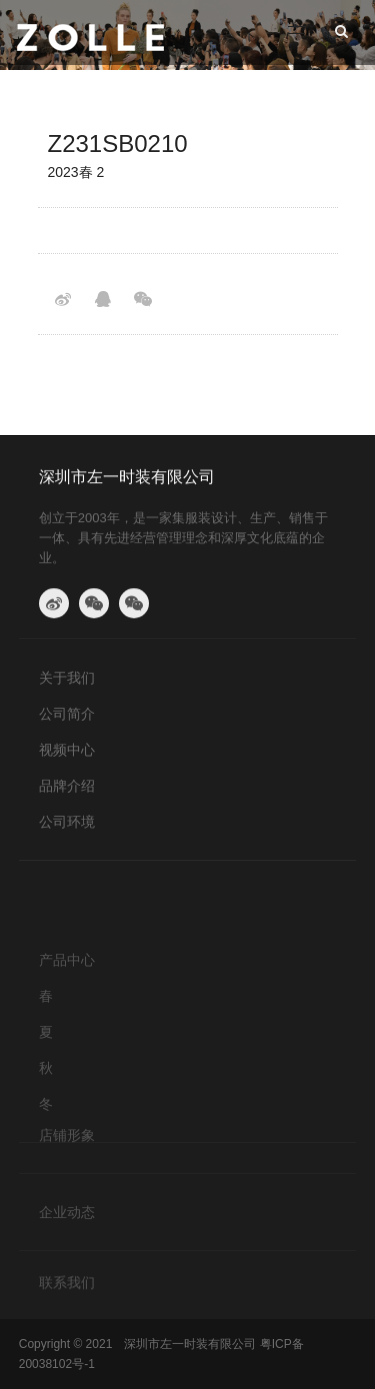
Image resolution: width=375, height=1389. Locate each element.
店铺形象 (67, 1144)
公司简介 (67, 719)
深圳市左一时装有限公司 (127, 481)
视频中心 (67, 755)
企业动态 (67, 1221)
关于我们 (67, 683)
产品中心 (67, 994)
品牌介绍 (67, 791)
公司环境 (67, 827)
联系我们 (67, 1288)
